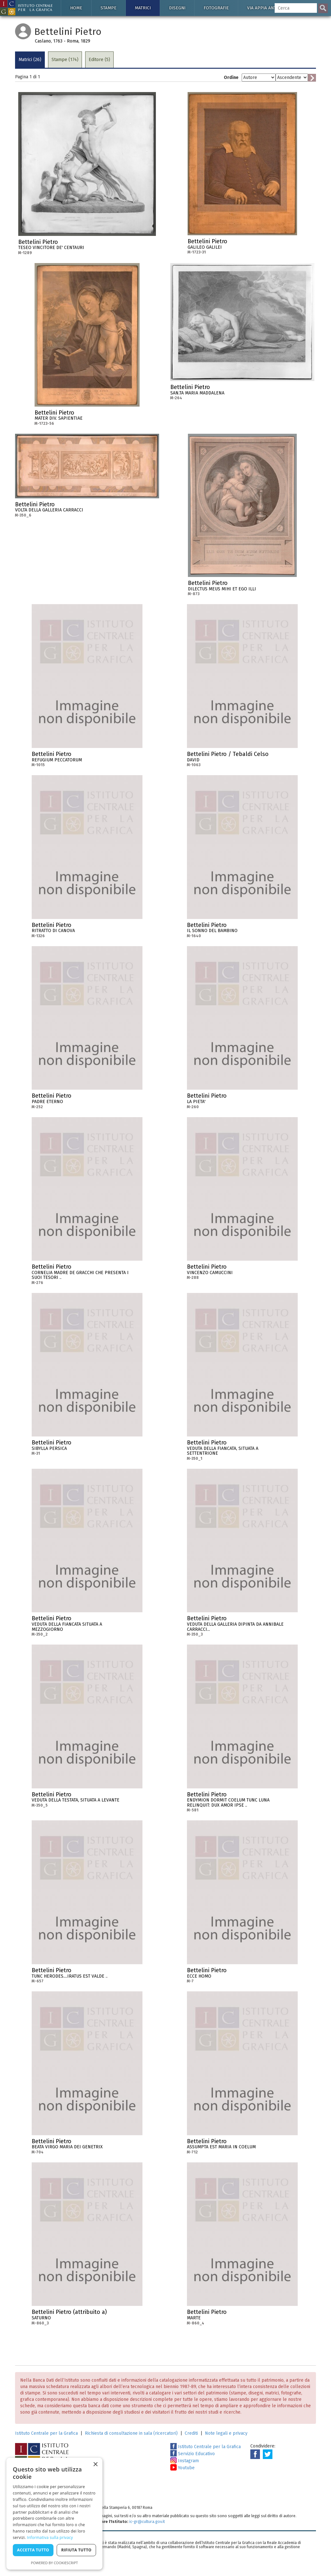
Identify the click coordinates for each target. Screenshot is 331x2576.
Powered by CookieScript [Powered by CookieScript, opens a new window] (54, 2562)
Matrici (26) (30, 59)
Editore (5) (99, 59)
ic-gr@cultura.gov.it (147, 2521)
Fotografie (216, 8)
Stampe (109, 8)
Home (76, 8)
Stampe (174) (65, 59)
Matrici (143, 8)
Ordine (231, 77)
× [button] (95, 2464)
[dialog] (54, 2514)
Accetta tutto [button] (33, 2550)
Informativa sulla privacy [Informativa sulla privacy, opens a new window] (50, 2537)
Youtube (182, 2468)
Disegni (177, 8)
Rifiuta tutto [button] (76, 2550)
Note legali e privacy (226, 2433)
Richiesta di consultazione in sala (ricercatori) (131, 2433)
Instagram (184, 2460)
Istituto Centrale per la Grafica (46, 2433)
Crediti (191, 2433)
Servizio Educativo (192, 2453)
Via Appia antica (264, 8)
